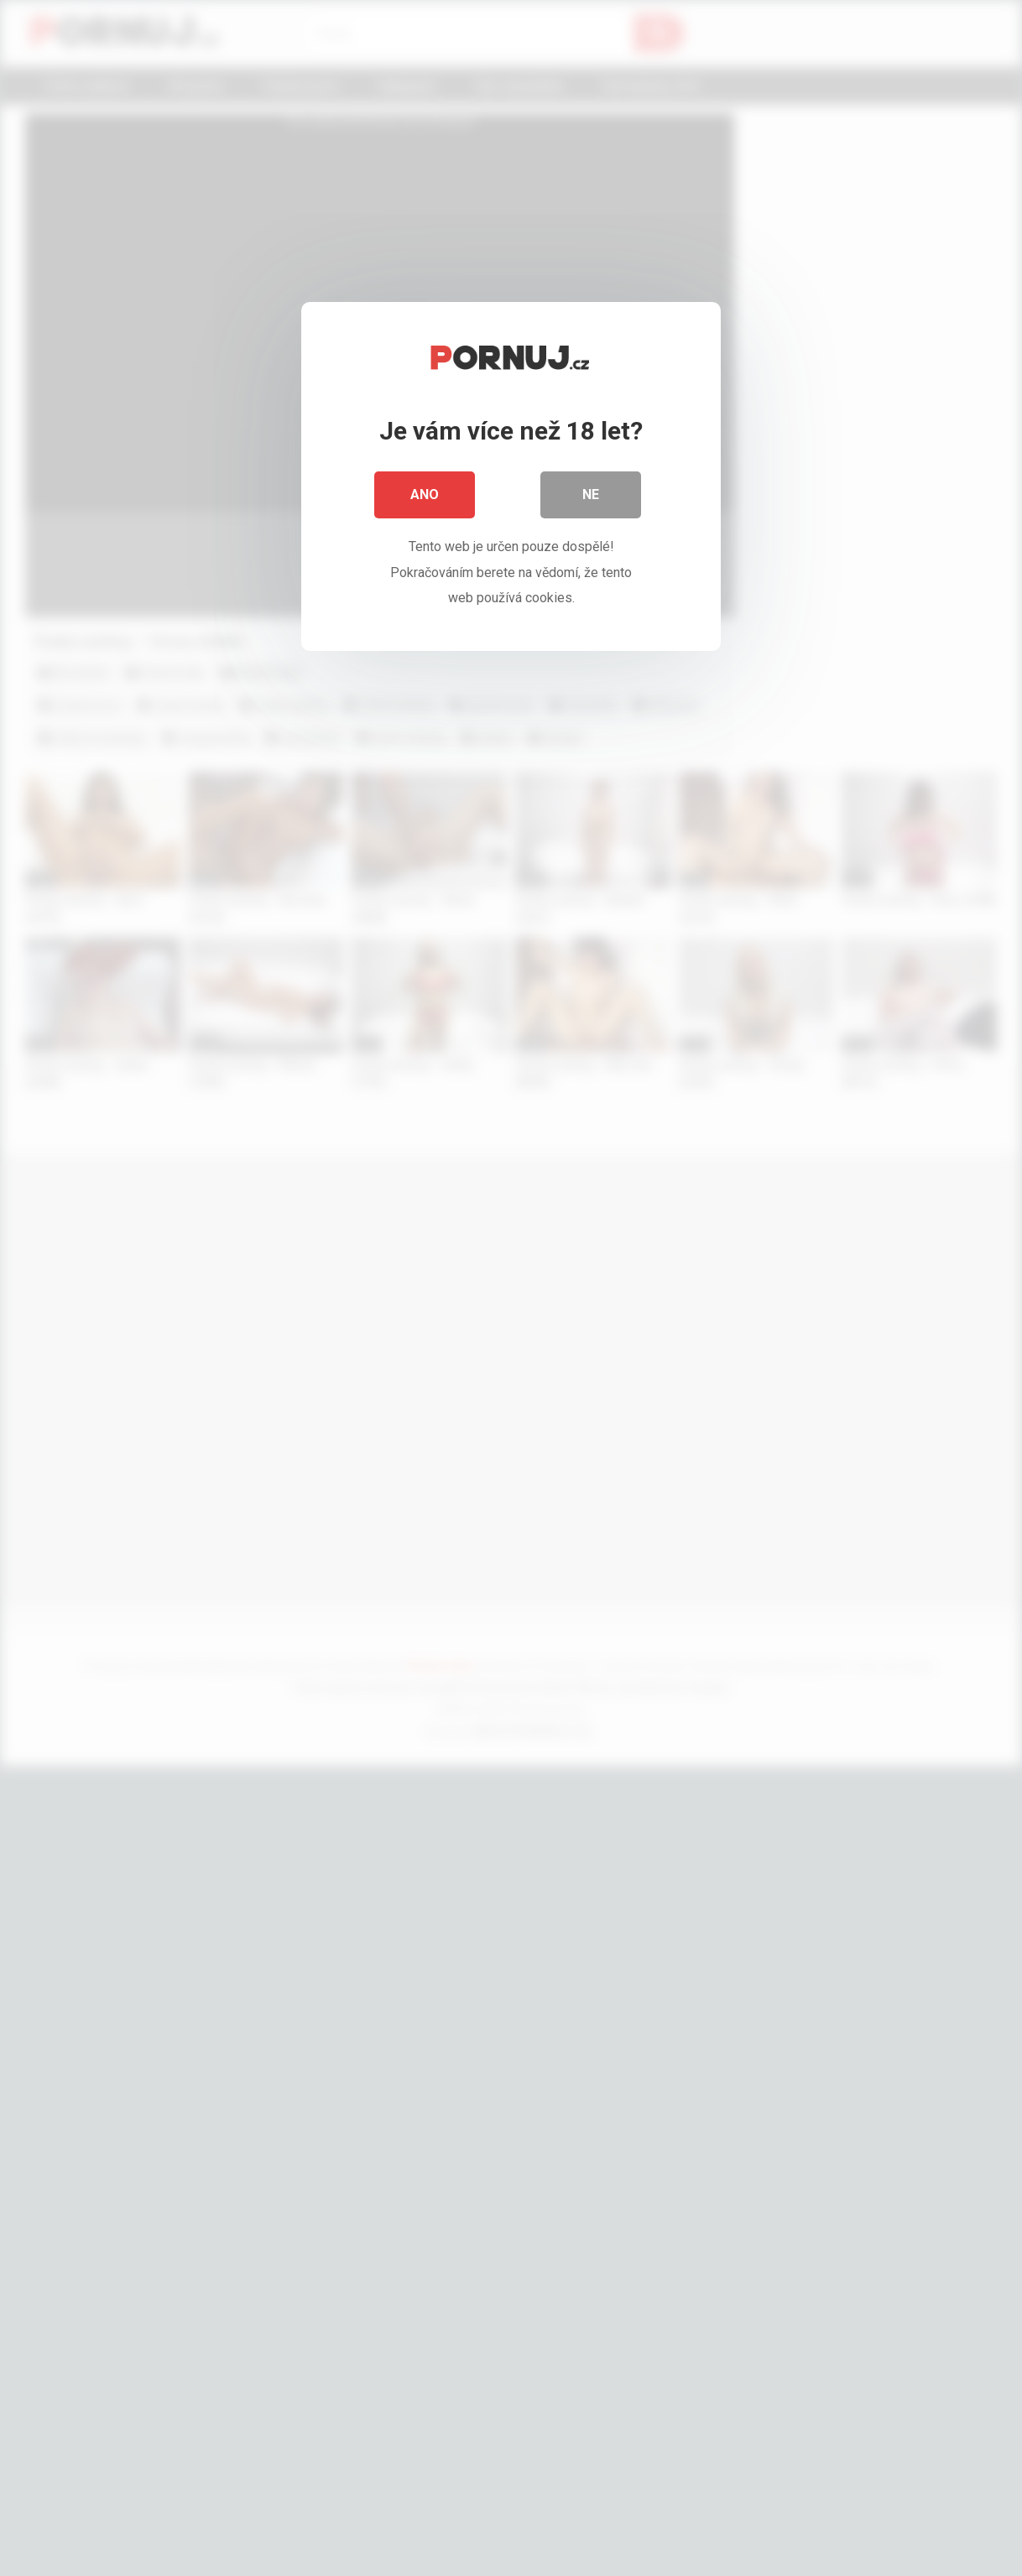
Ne (590, 494)
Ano (424, 494)
